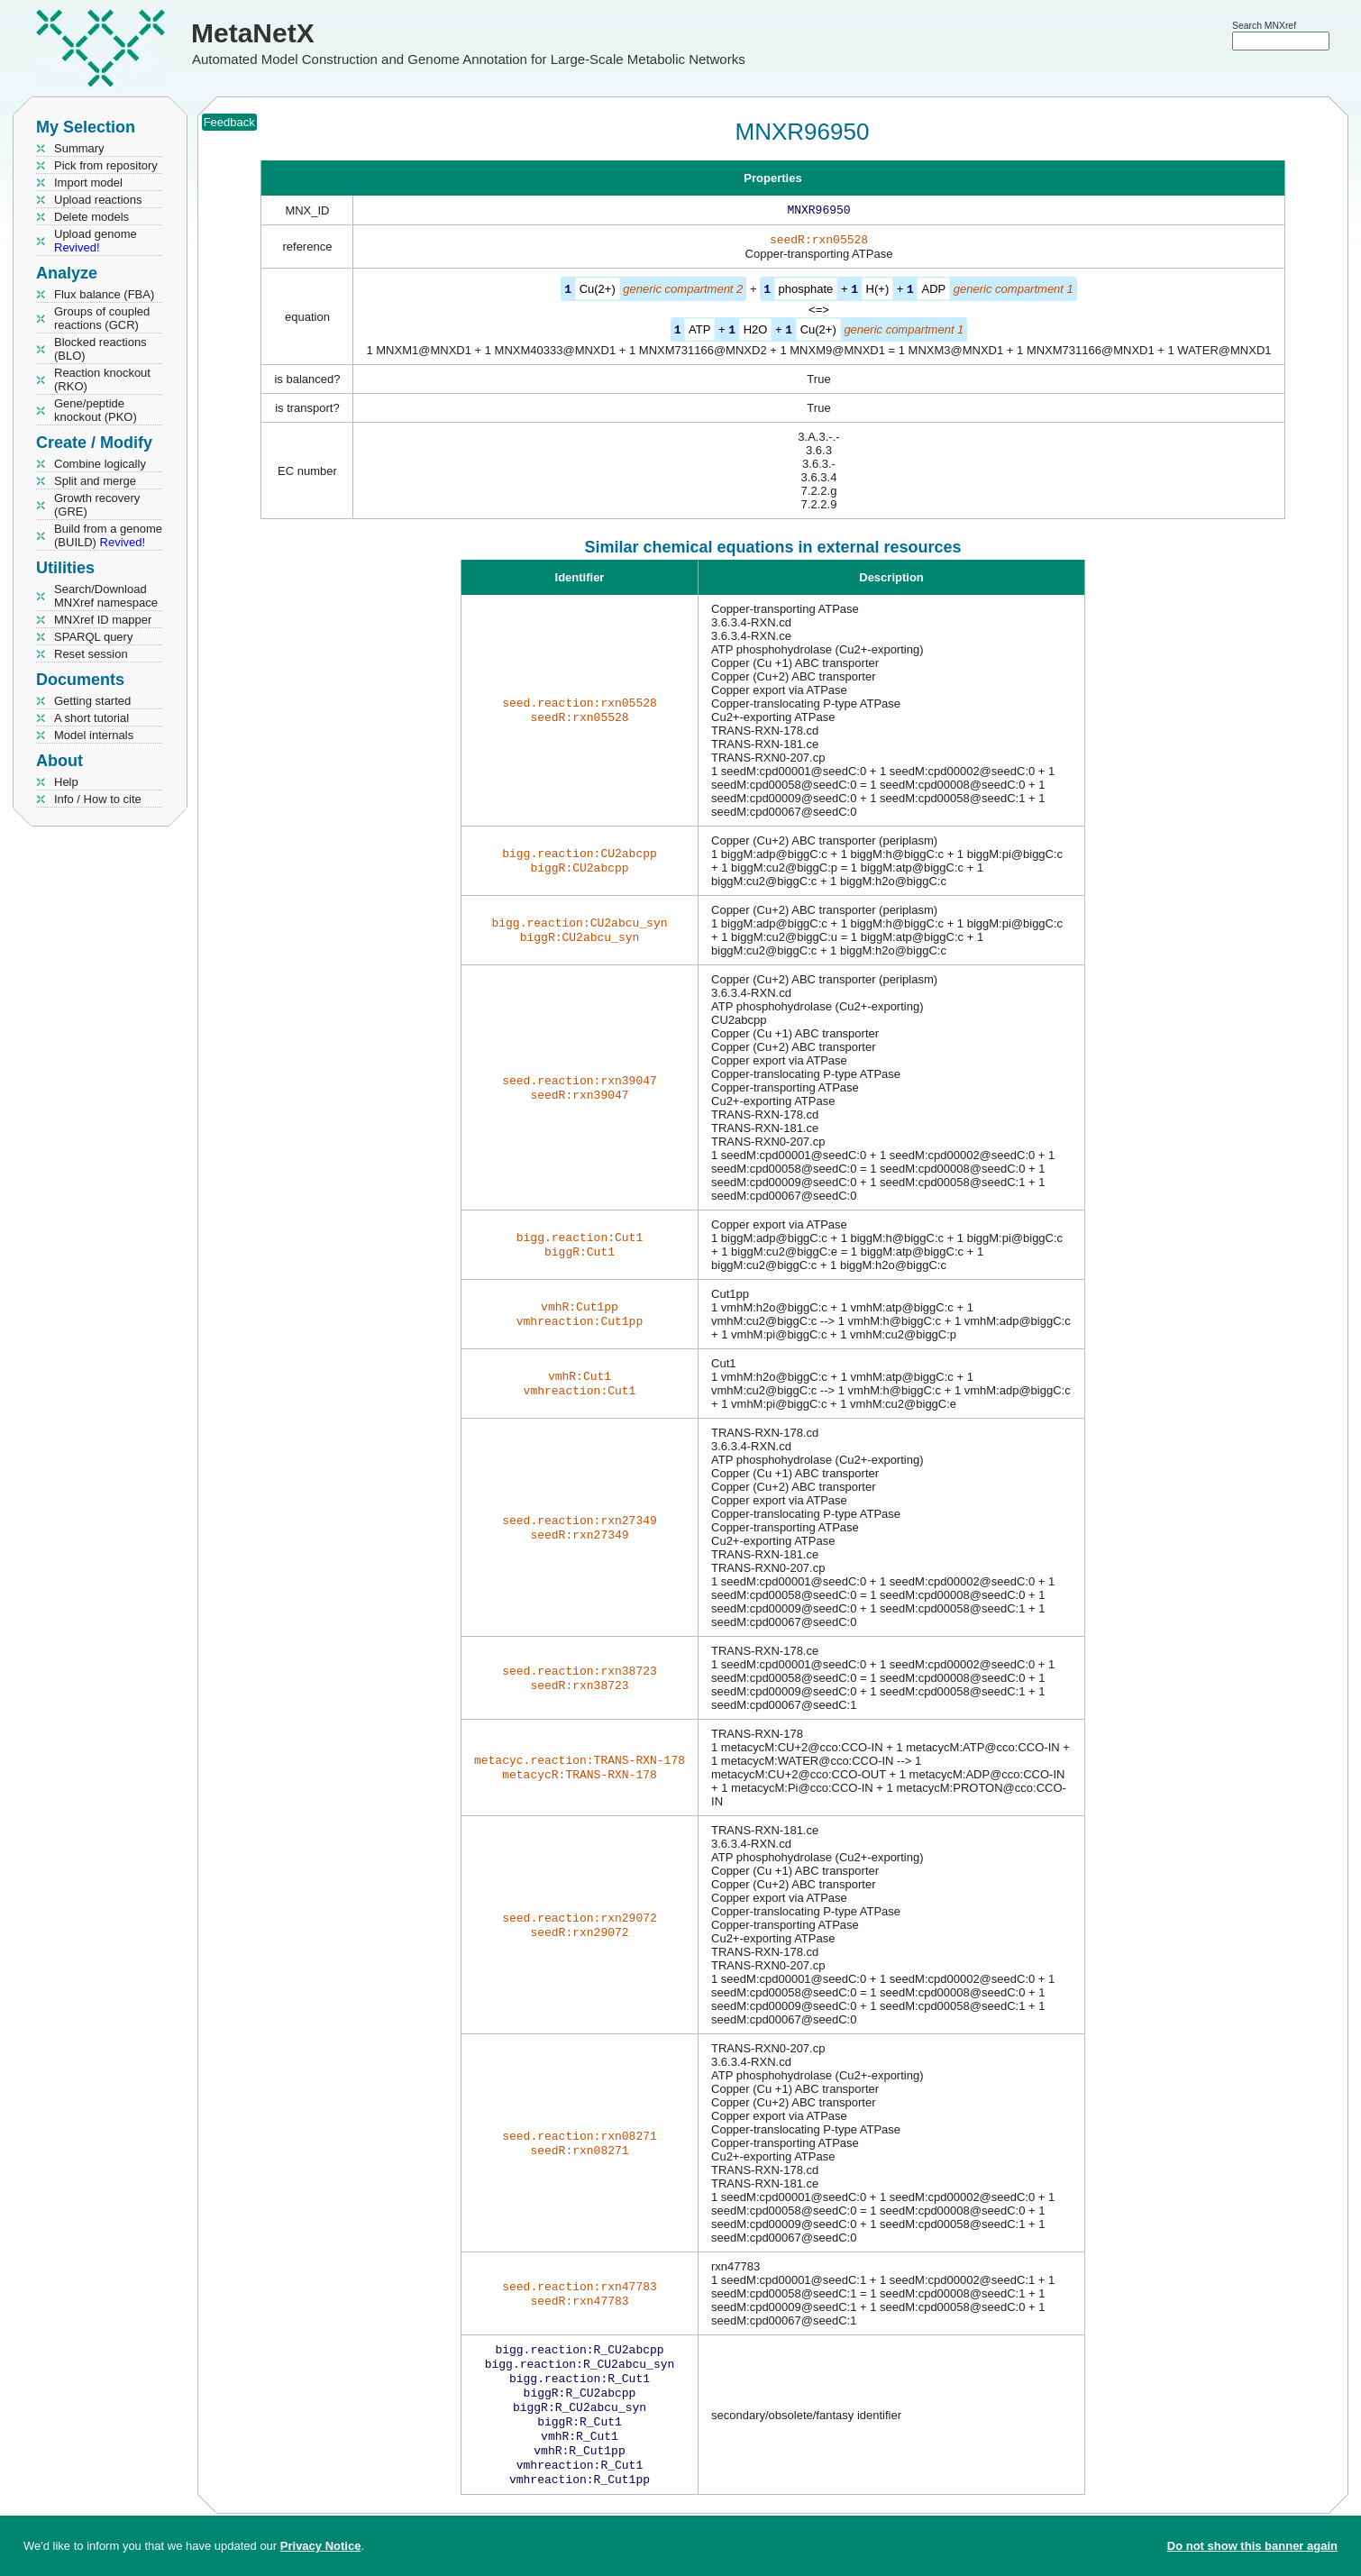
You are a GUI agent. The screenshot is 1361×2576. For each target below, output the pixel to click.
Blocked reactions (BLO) (100, 348)
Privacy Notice (320, 2546)
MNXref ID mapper (102, 619)
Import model (88, 182)
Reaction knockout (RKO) (102, 379)
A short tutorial (91, 718)
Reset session (91, 654)
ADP (933, 292)
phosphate (806, 292)
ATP (699, 332)
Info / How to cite (98, 799)
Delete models (91, 217)
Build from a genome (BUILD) (108, 535)
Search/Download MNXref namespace (106, 595)
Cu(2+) (598, 292)
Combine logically (100, 463)
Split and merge (95, 481)
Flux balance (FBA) (104, 294)
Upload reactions (98, 199)
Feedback (229, 122)
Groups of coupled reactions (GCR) (102, 318)
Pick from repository (106, 165)
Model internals (93, 735)
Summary (79, 148)
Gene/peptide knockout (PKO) (95, 410)
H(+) (878, 292)
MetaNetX (253, 33)
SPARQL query (93, 637)
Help (66, 782)
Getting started (92, 701)
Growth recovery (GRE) (97, 504)
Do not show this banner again (1252, 2546)
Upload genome (95, 240)
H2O (756, 332)
